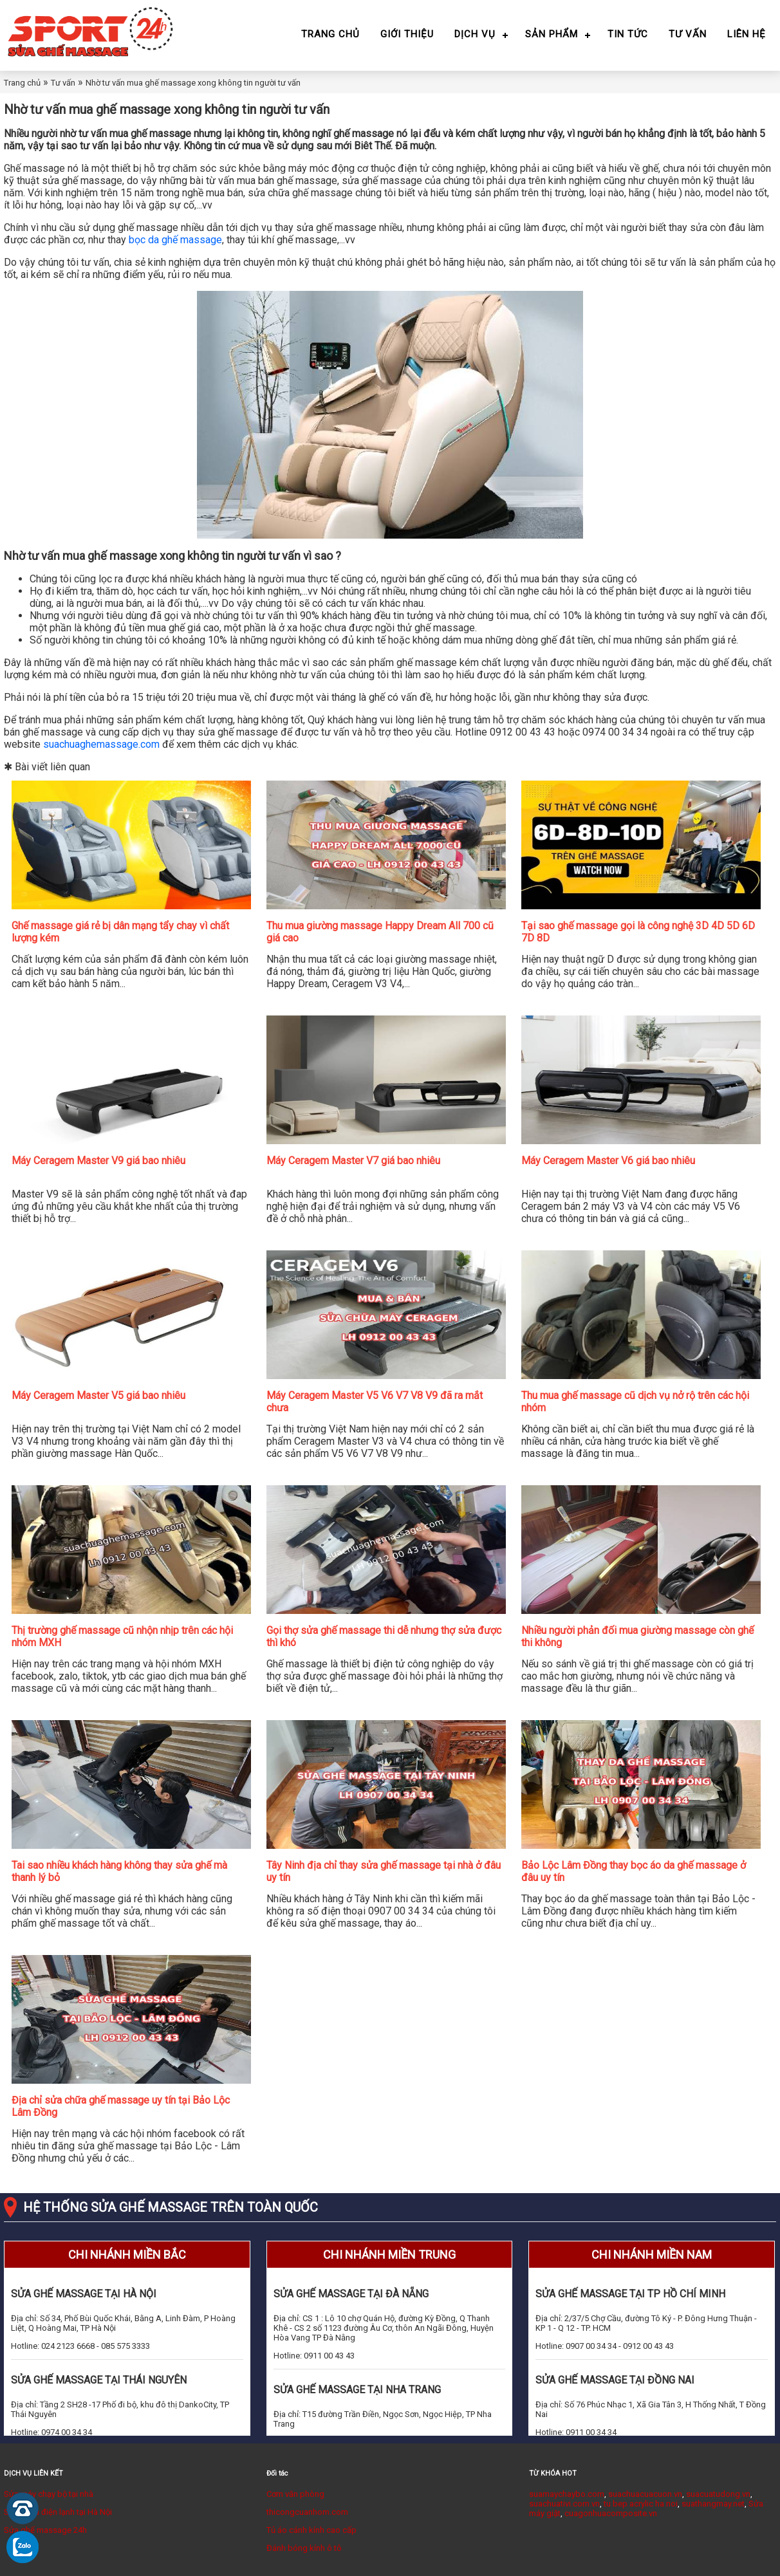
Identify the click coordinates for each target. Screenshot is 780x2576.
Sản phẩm (551, 34)
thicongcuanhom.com (307, 2512)
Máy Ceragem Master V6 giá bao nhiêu (608, 1160)
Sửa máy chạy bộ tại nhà (48, 2494)
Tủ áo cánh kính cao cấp (311, 2530)
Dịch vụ (475, 34)
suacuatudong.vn (718, 2494)
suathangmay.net (713, 2503)
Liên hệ (746, 34)
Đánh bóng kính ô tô (304, 2548)
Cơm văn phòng (295, 2494)
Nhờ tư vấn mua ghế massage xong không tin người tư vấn (193, 83)
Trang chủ (330, 34)
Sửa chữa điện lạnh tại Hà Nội (58, 2512)
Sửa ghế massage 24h (45, 2530)
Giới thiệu (407, 34)
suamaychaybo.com (566, 2494)
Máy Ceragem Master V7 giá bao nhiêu (353, 1160)
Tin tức (628, 34)
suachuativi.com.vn (564, 2503)
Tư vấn (688, 34)
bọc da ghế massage (175, 240)
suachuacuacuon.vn (645, 2494)
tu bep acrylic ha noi (641, 2503)
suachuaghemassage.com (101, 744)
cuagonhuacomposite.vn (610, 2513)
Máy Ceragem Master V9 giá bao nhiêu (98, 1160)
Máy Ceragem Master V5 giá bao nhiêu (98, 1395)
